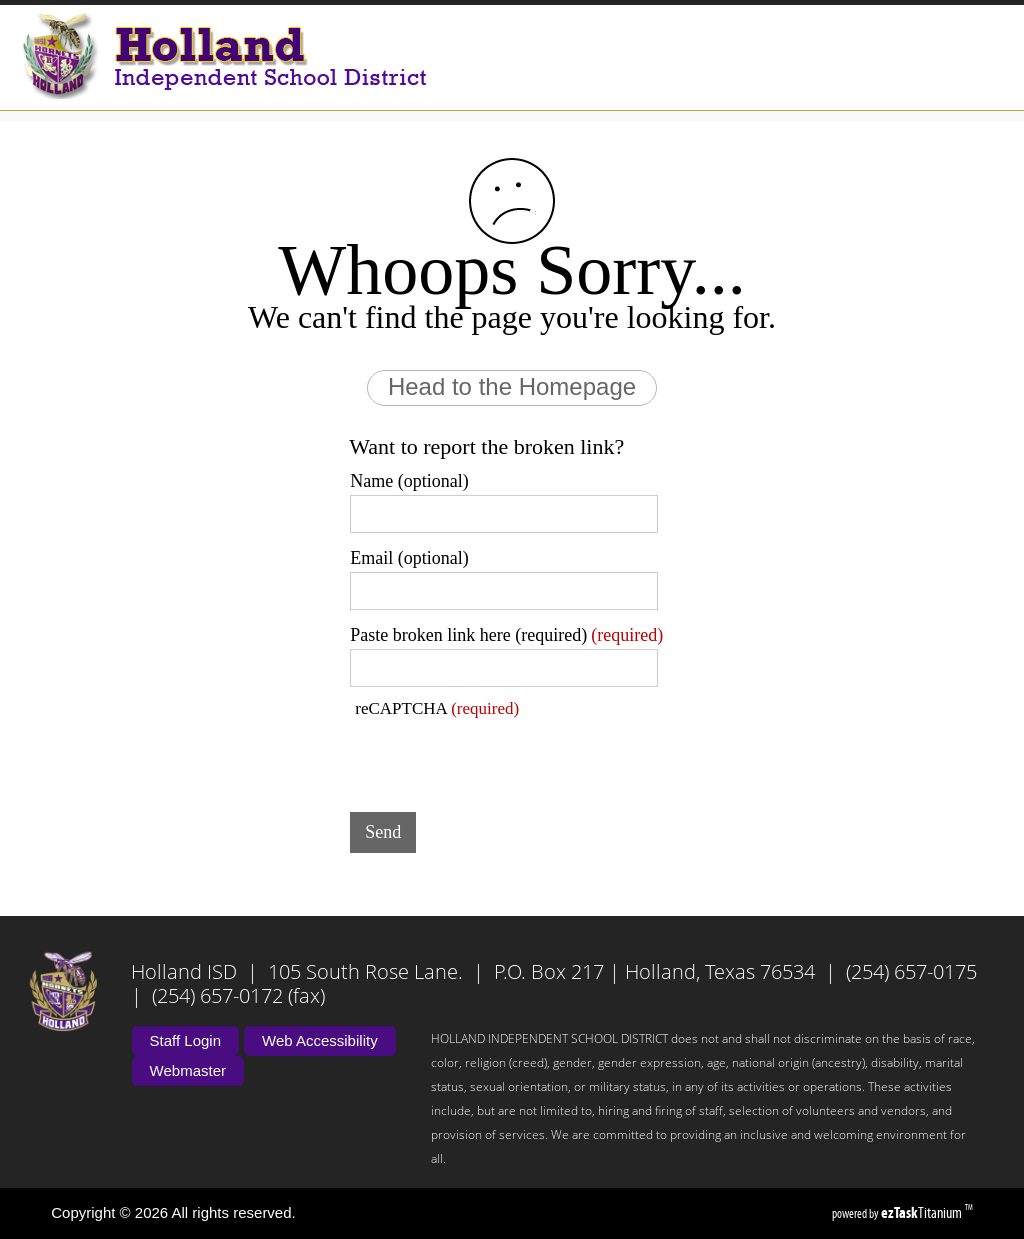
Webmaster (188, 1070)
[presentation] (502, 758)
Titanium (923, 1212)
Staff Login (185, 1040)
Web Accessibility (320, 1040)
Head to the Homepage (512, 386)
